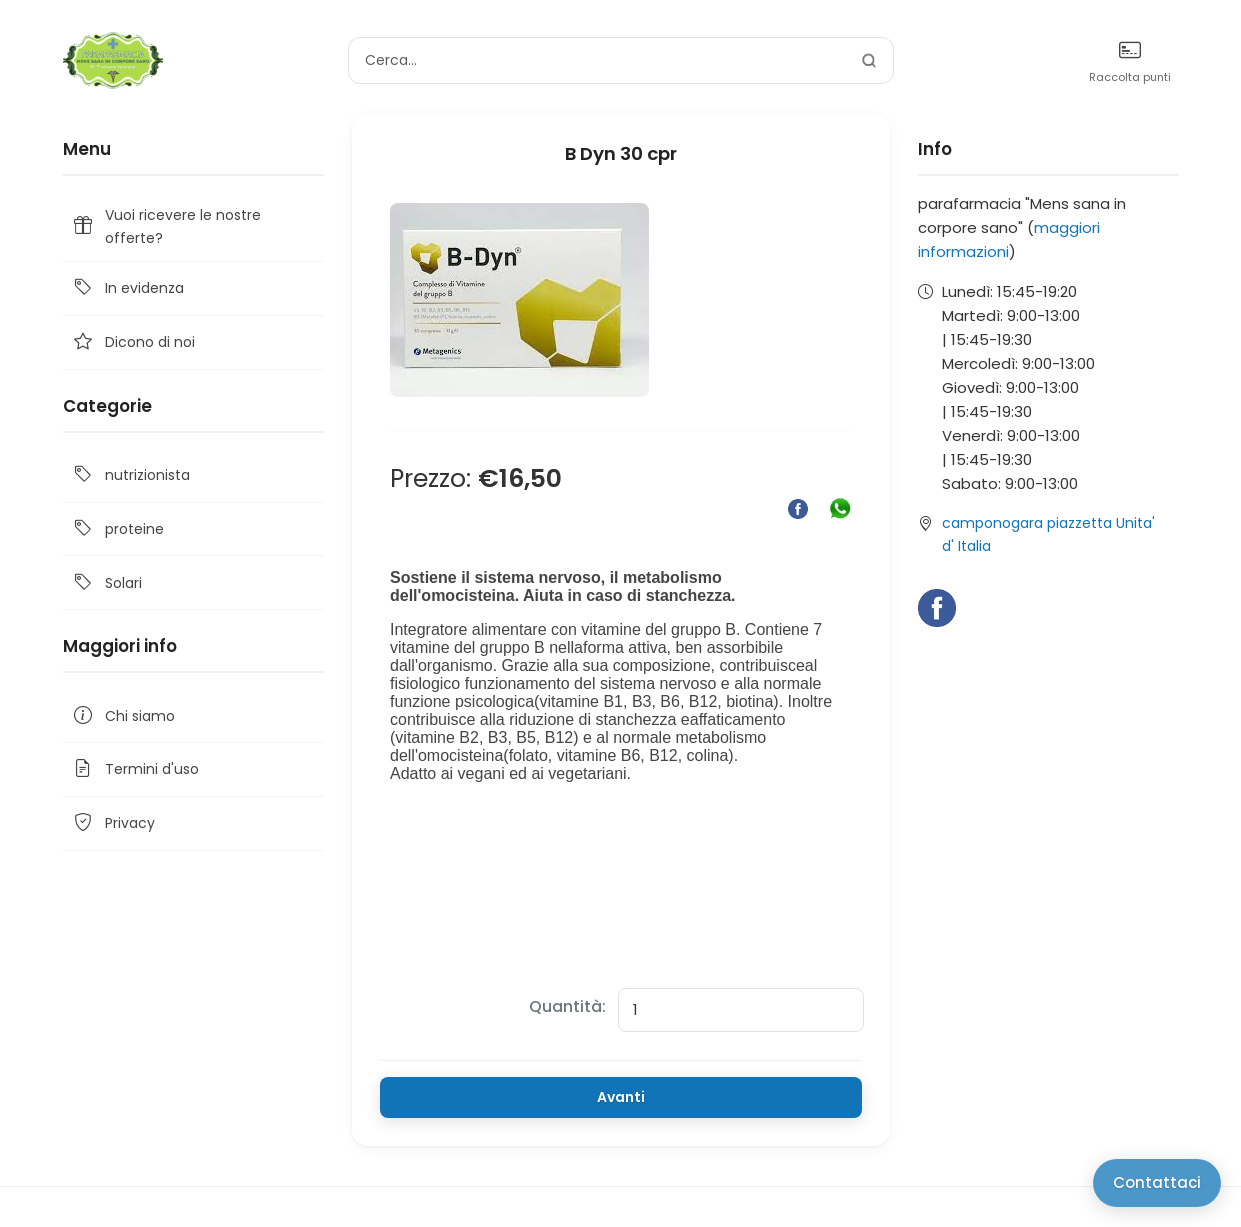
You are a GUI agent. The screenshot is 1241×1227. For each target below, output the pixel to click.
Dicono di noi (133, 342)
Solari (106, 582)
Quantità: (567, 1006)
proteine (117, 529)
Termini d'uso (135, 769)
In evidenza (127, 288)
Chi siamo (123, 715)
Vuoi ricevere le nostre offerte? (166, 226)
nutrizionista (130, 475)
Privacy (113, 823)
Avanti (621, 1097)
